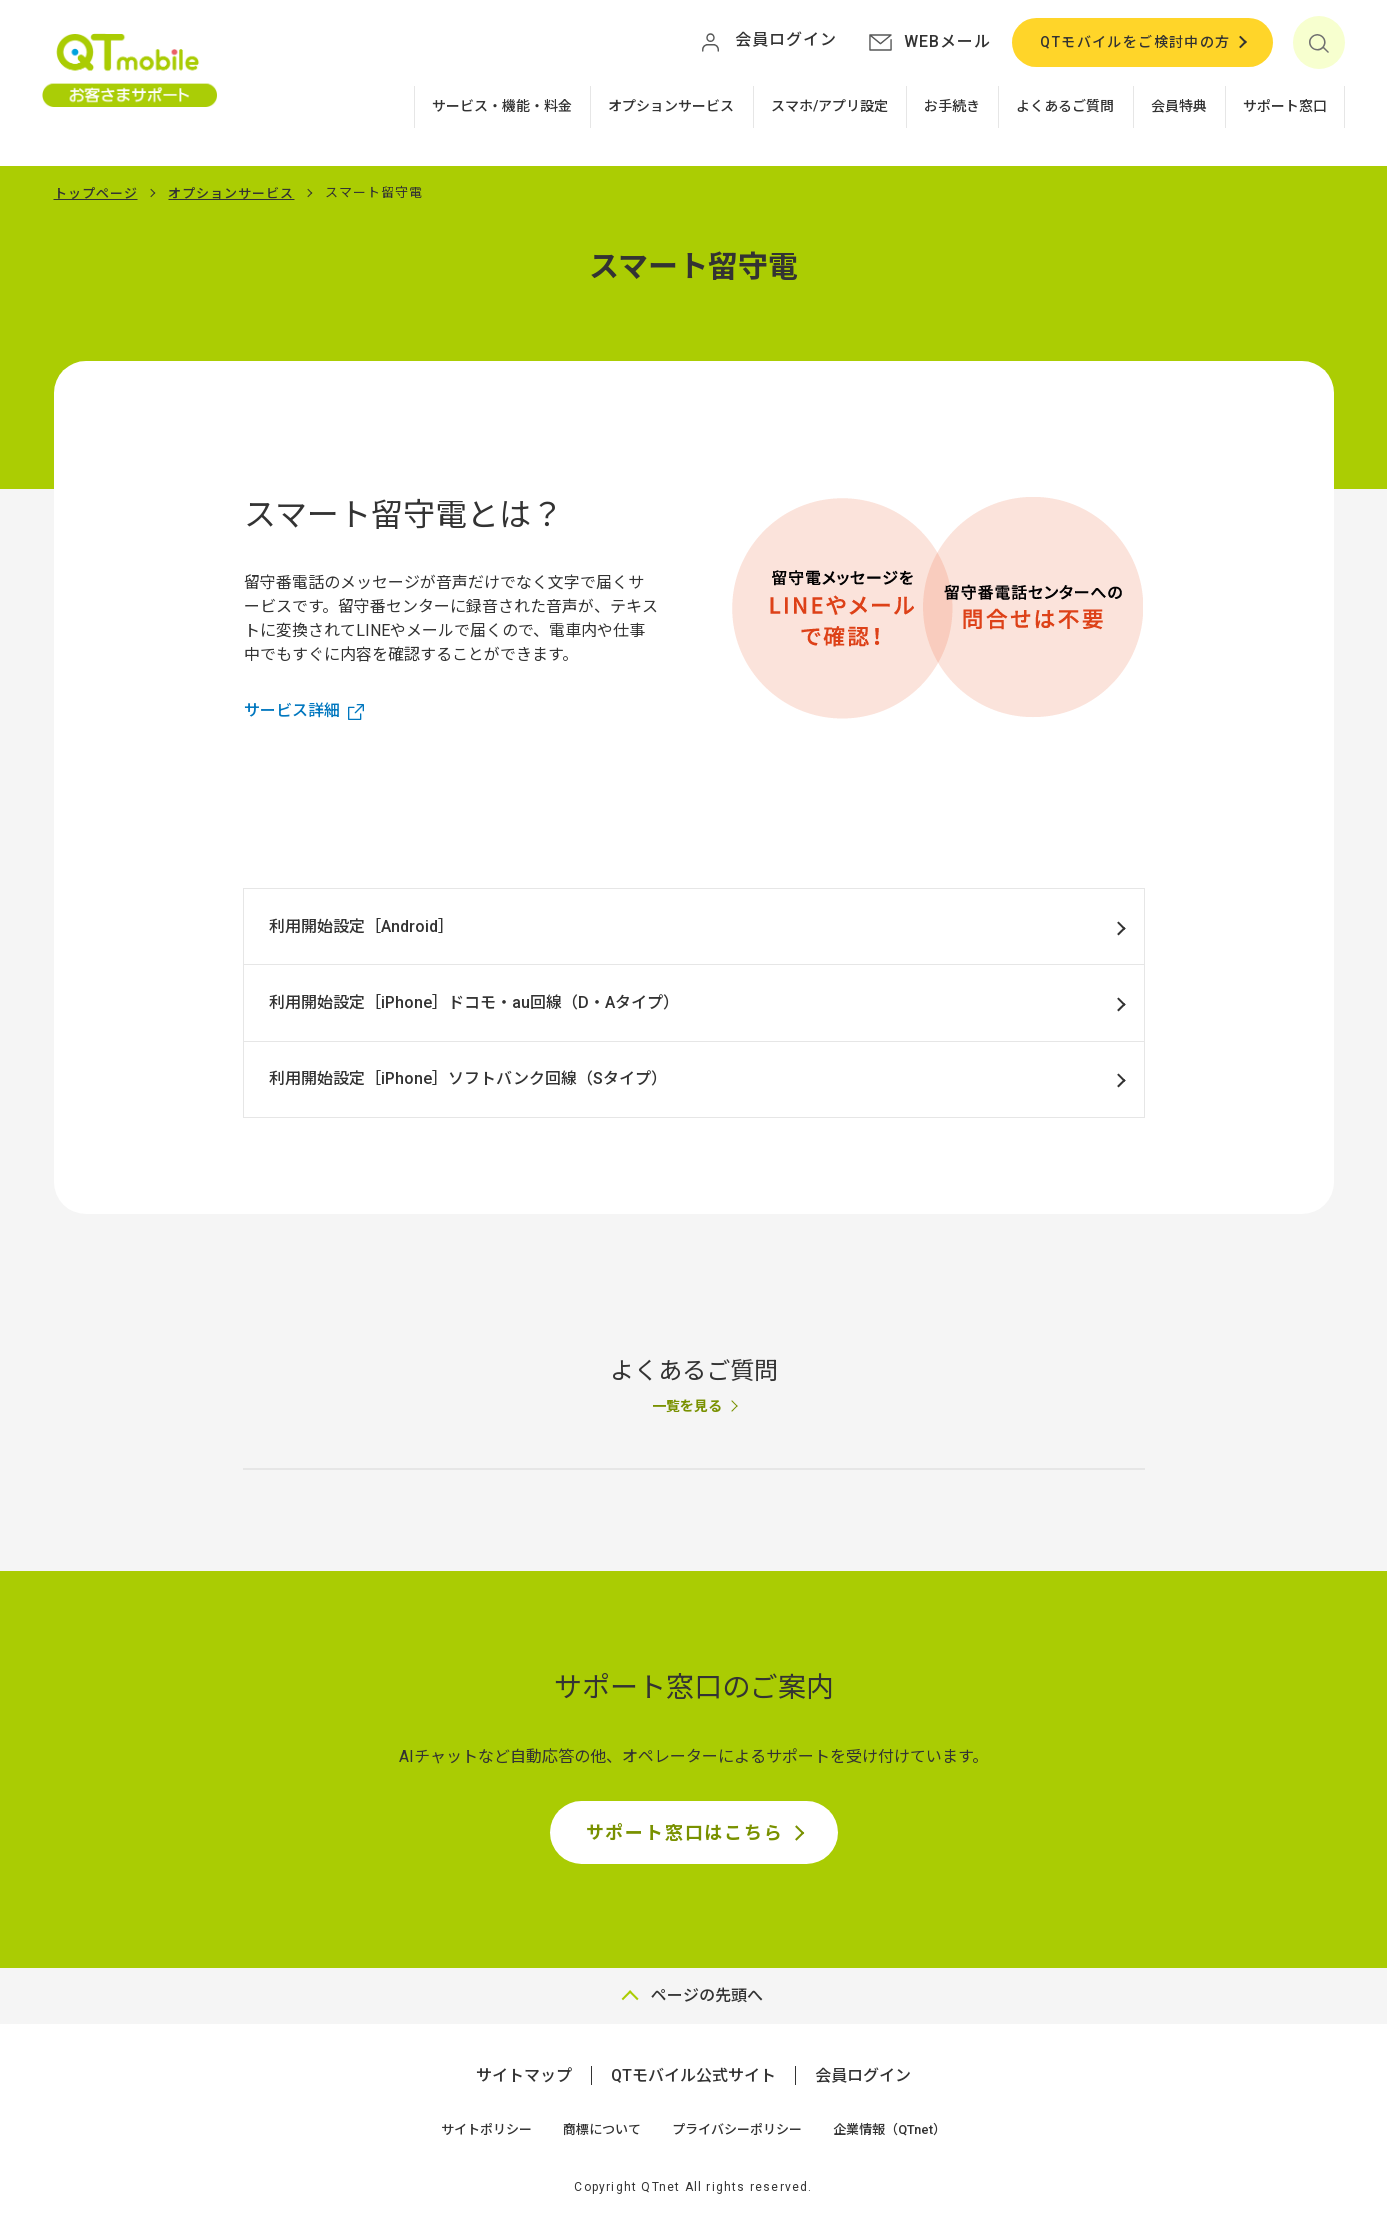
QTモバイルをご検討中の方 (1135, 42)
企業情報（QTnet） (889, 2129)
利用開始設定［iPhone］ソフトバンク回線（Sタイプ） (468, 1078)
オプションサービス (671, 106)
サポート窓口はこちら (685, 1832)
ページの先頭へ (707, 1995)
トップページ (96, 193)
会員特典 (1179, 106)
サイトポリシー (486, 2129)
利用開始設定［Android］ (361, 926)
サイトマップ (524, 2075)
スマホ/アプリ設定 (829, 106)
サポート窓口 (1285, 106)
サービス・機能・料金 (502, 106)
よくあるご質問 (1065, 106)
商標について (602, 2129)
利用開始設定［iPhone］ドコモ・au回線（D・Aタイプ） (474, 1002)
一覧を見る (687, 1406)
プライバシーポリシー (737, 2129)
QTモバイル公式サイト (693, 2075)
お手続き (952, 106)
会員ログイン (863, 2075)
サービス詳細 (292, 710)
